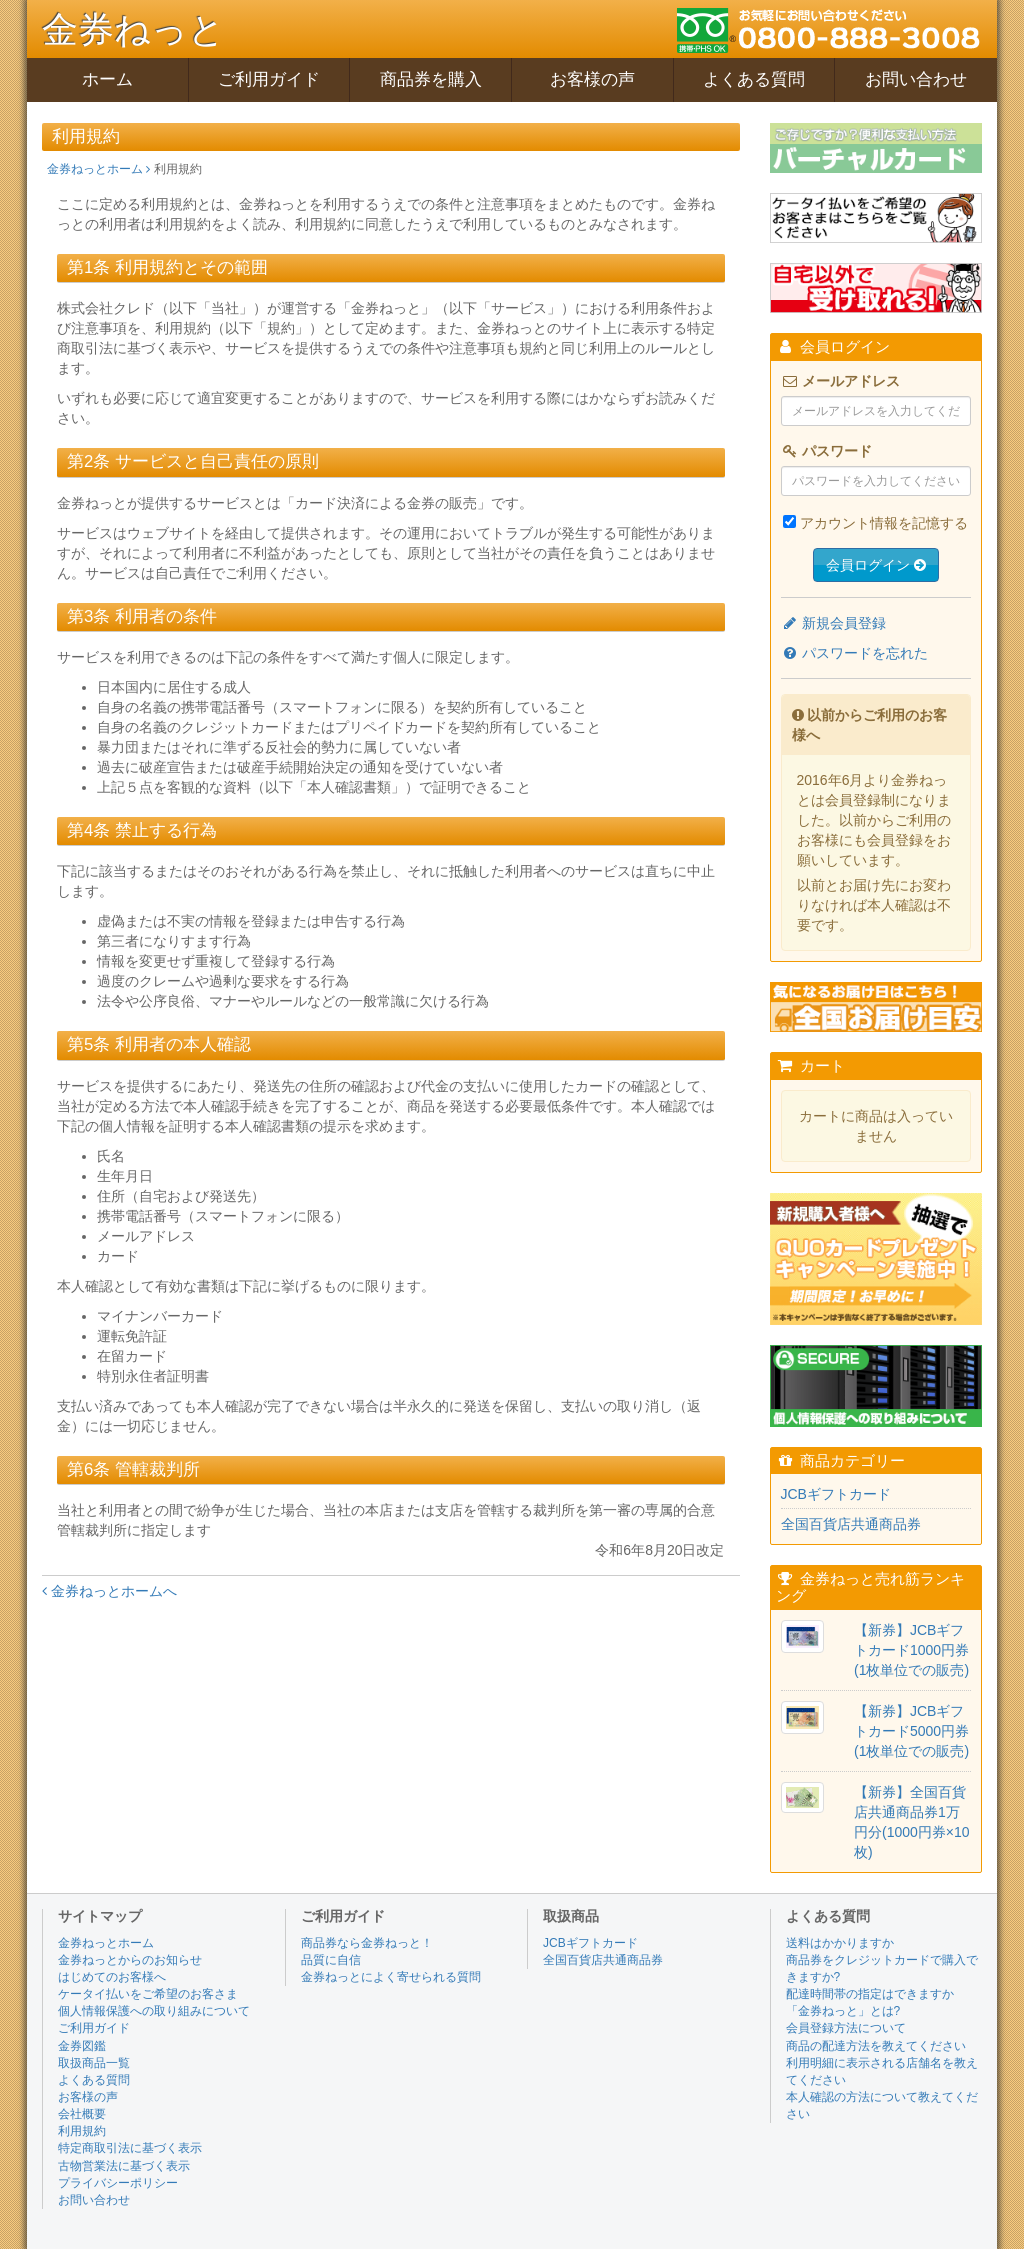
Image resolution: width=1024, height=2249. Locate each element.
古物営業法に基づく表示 (124, 2166)
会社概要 (82, 2114)
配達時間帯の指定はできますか (870, 1994)
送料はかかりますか (840, 1943)
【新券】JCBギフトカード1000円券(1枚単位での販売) (911, 1650)
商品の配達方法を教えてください (876, 2046)
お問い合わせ (916, 79)
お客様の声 (592, 79)
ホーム (107, 79)
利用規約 (82, 2131)
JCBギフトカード (836, 1494)
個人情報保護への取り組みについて (154, 2011)
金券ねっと (133, 29)
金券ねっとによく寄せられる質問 (391, 1977)
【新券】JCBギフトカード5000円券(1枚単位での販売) (911, 1731)
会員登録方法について (846, 2028)
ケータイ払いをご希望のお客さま (148, 1994)
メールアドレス (841, 381)
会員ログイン (876, 565)
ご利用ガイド (269, 79)
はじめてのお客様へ (112, 1977)
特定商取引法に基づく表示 (130, 2148)
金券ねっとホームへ (109, 1591)
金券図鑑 (82, 2046)
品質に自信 (331, 1960)
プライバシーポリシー (118, 2183)
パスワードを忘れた (855, 653)
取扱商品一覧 (94, 2063)
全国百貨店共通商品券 (851, 1524)
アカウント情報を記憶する (884, 523)
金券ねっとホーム (98, 169)
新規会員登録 (834, 623)
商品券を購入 (431, 79)
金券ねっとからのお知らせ (130, 1960)
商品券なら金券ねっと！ (367, 1943)
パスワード (827, 451)
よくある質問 (754, 79)
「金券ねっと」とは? (843, 2011)
